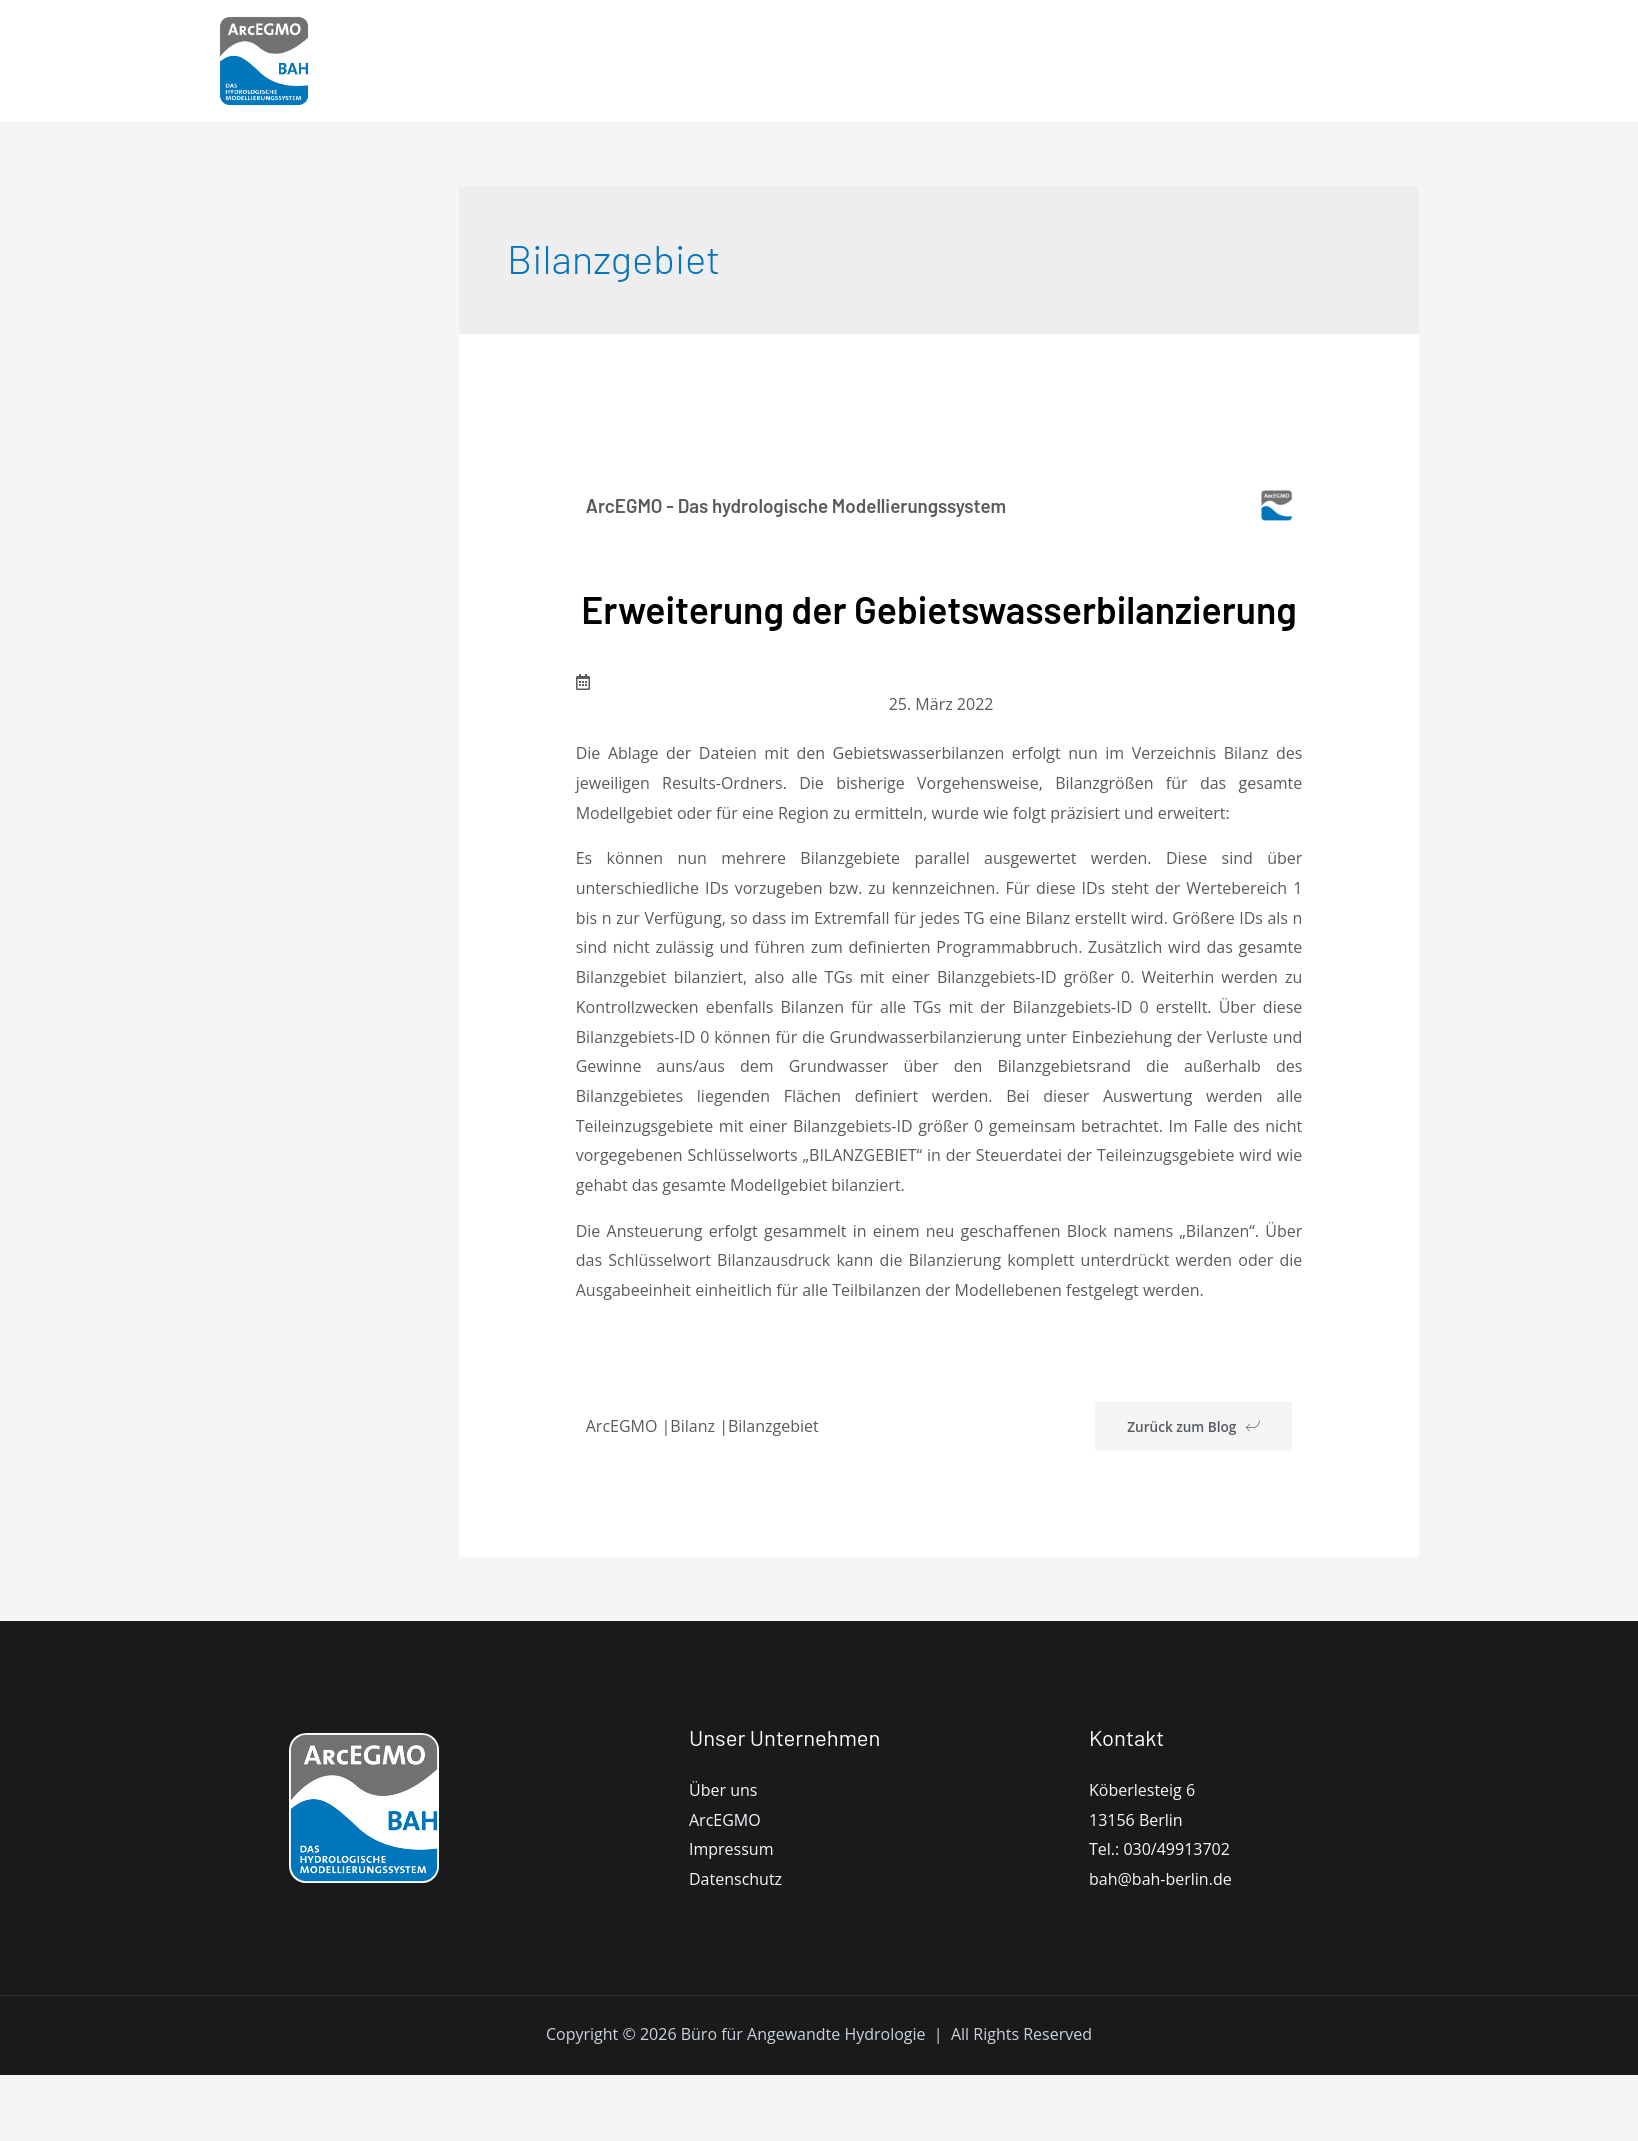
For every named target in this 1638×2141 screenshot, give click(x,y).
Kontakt (1318, 61)
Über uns (723, 1856)
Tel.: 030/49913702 (1159, 1916)
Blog (1239, 61)
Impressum (731, 1916)
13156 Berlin (1136, 1886)
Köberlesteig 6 (1142, 1856)
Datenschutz (735, 1945)
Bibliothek (1151, 61)
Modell (872, 61)
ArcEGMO (776, 61)
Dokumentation (1014, 61)
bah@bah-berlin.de (1160, 1945)
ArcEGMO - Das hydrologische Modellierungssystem (809, 505)
